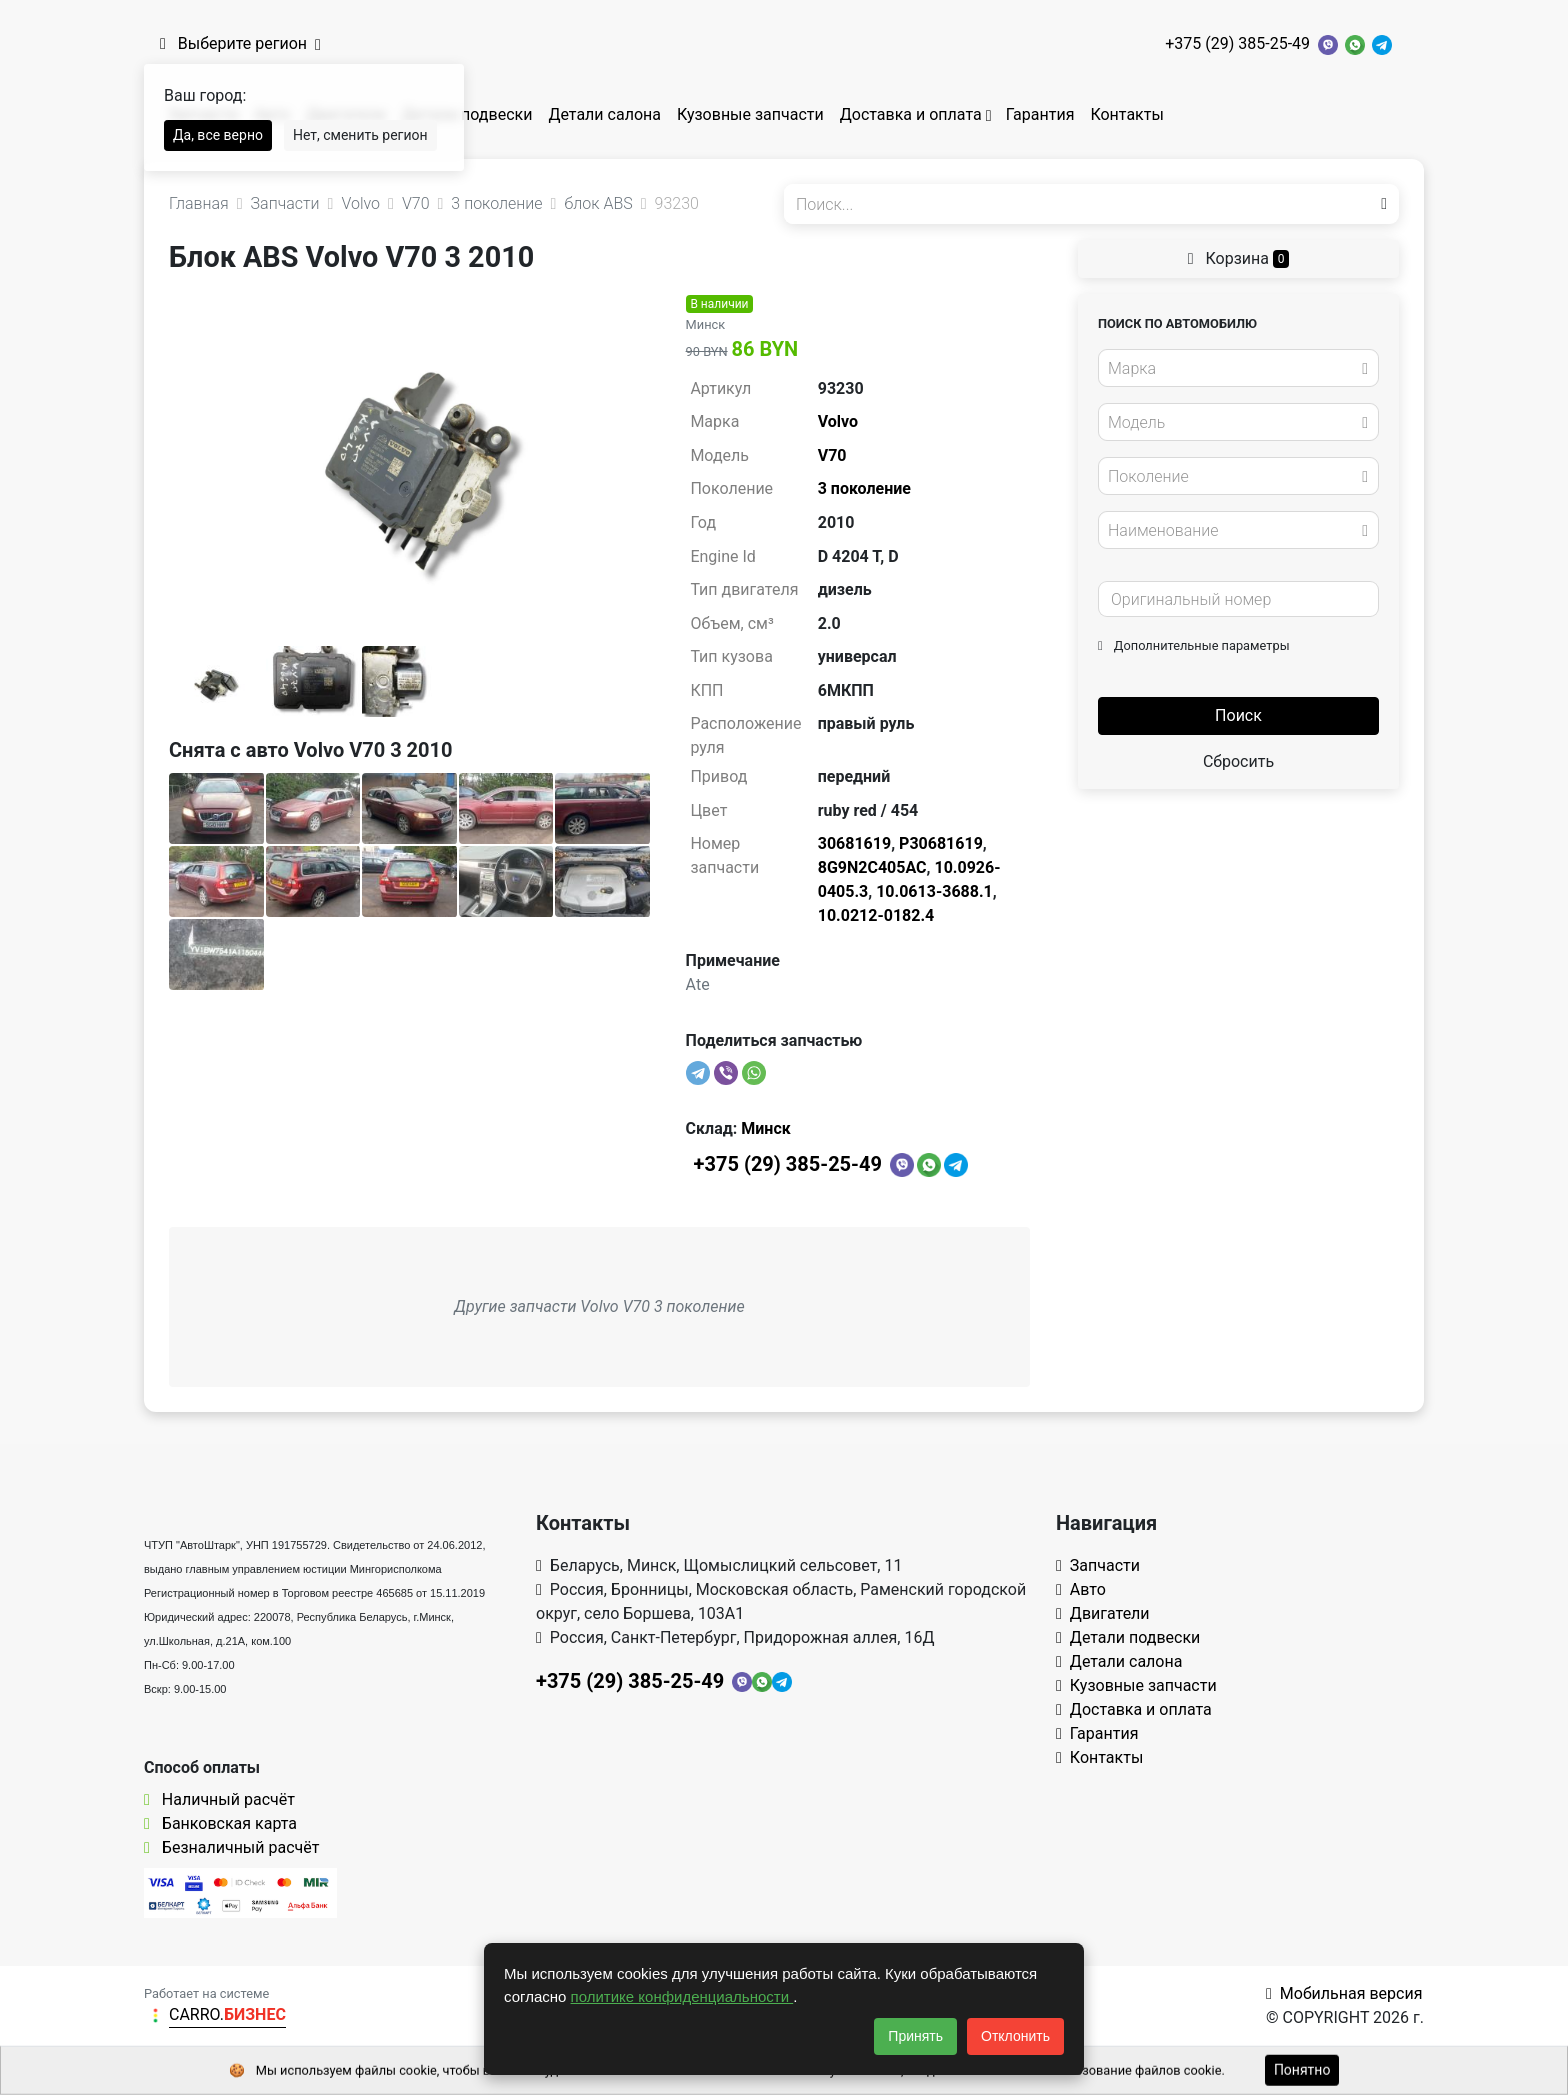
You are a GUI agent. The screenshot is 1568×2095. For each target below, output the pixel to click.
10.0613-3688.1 (934, 891)
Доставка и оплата (911, 114)
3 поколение (864, 488)
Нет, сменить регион (360, 135)
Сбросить (1238, 761)
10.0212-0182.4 (876, 915)
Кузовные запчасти (750, 114)
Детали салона (604, 114)
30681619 (854, 843)
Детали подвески (467, 114)
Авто (1081, 1589)
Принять (915, 2036)
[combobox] (1238, 368)
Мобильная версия (1344, 1993)
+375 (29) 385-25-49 (1237, 43)
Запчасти (1098, 1565)
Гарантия (1040, 114)
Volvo (838, 421)
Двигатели (1103, 1613)
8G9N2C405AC (872, 867)
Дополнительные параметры (1194, 645)
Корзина (1239, 258)
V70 (832, 455)
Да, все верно (218, 135)
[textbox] (1233, 369)
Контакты (1126, 114)
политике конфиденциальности (682, 1996)
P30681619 (941, 843)
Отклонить (1015, 2036)
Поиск (1238, 715)
